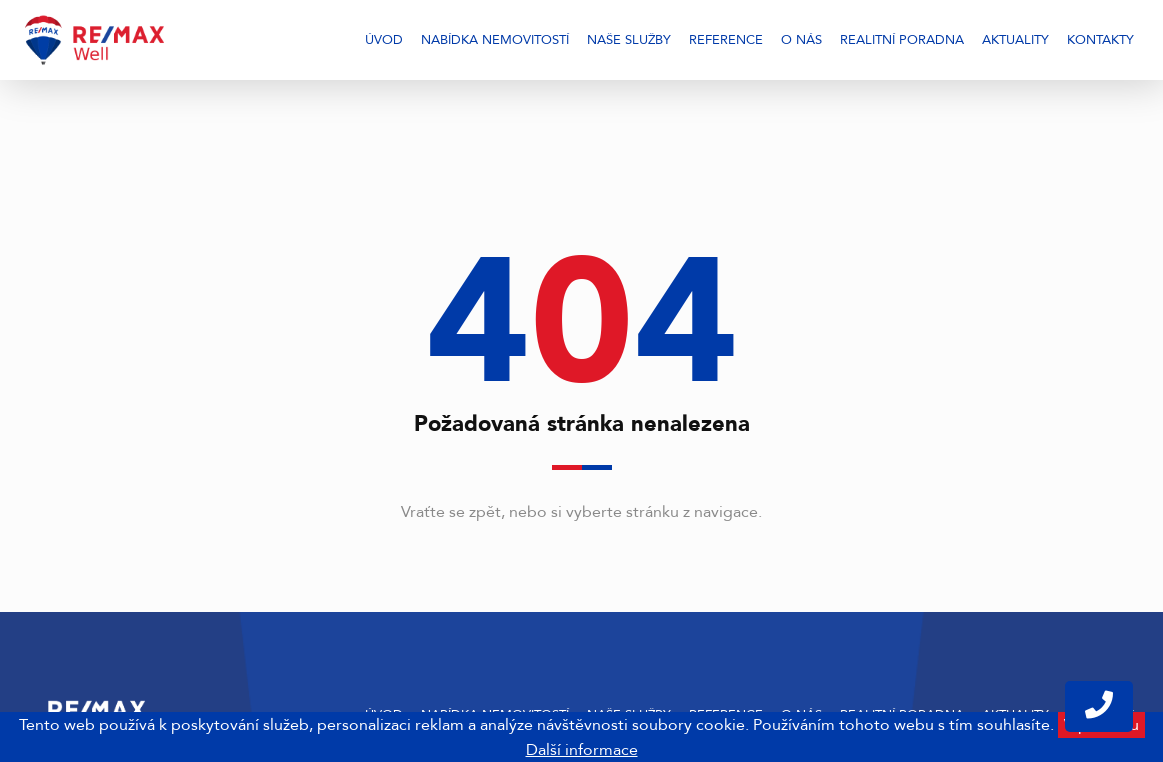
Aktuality (1015, 40)
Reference (726, 40)
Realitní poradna (902, 40)
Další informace (582, 750)
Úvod (384, 40)
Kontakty (1100, 40)
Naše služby (629, 40)
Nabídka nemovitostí (495, 40)
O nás (801, 40)
